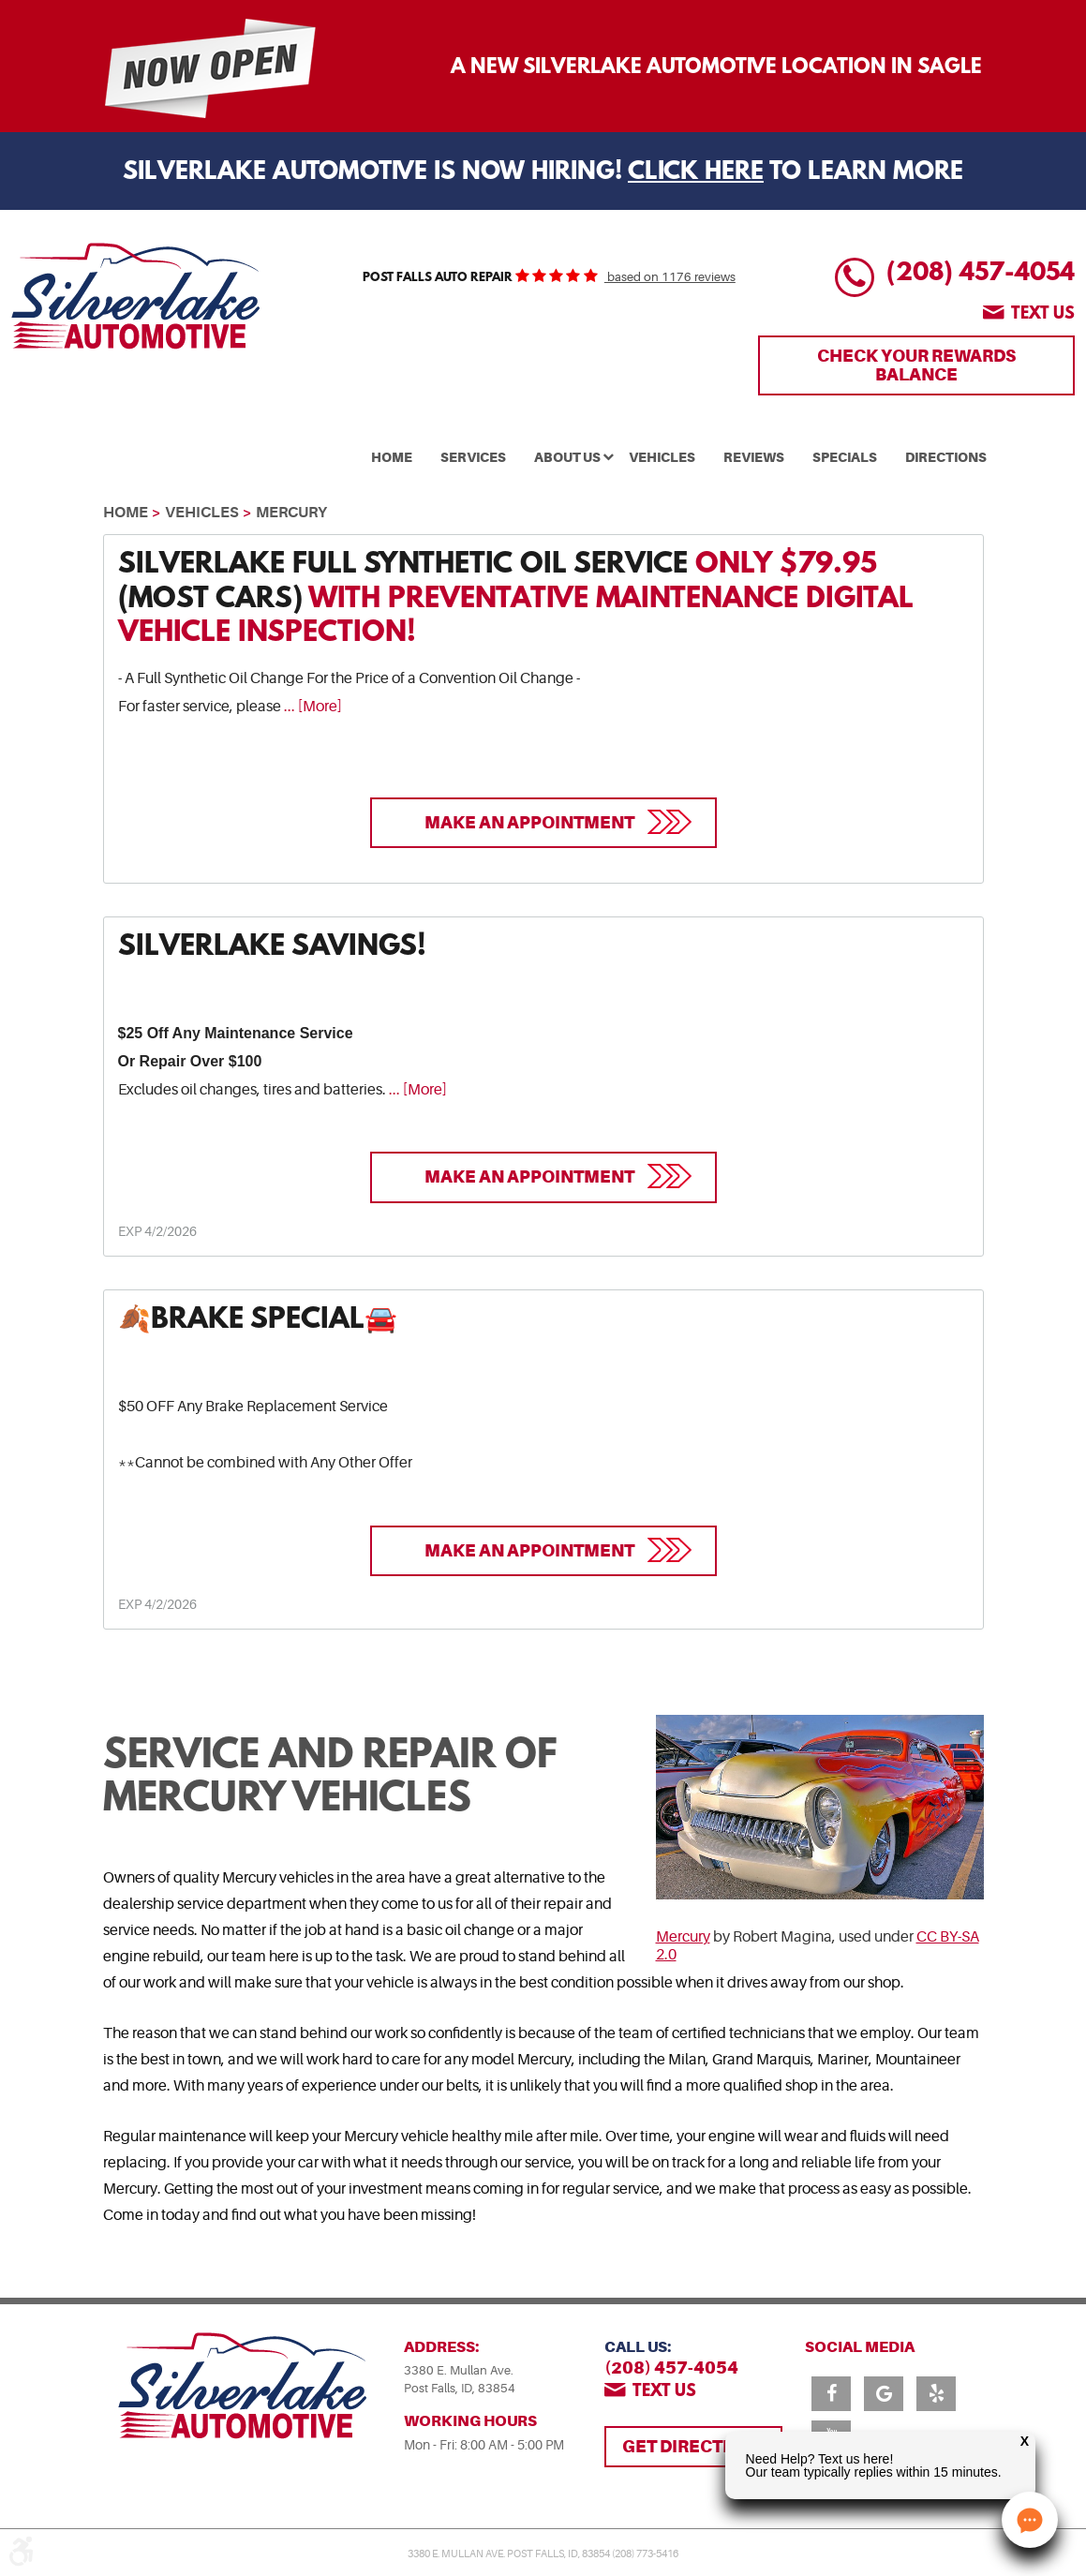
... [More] (311, 706)
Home (391, 457)
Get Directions (693, 2446)
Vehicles (662, 457)
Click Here (696, 172)
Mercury (291, 512)
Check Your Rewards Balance (916, 365)
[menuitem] (391, 455)
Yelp (936, 2393)
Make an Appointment (529, 822)
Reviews (753, 457)
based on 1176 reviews (670, 277)
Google (883, 2393)
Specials (844, 457)
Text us (1043, 314)
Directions (946, 457)
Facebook (831, 2393)
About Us (567, 457)
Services (473, 457)
